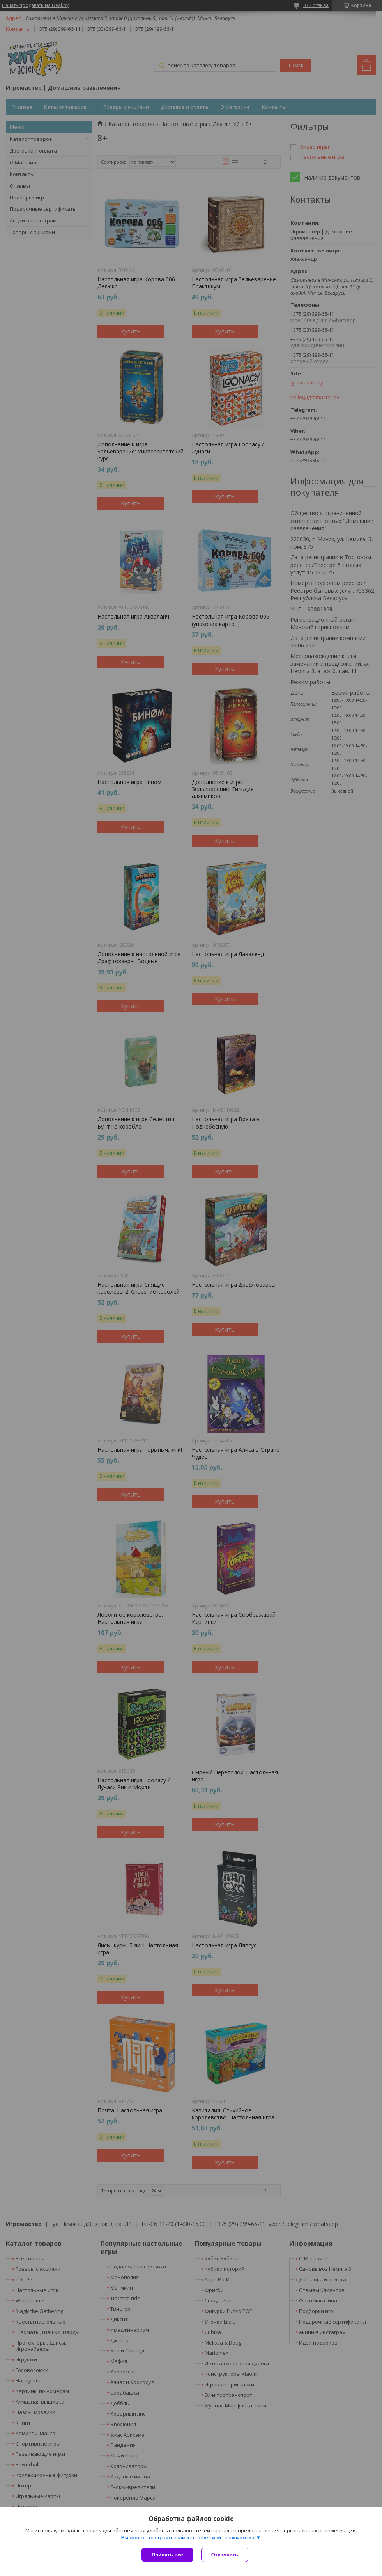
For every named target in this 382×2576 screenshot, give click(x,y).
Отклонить (224, 2555)
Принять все (167, 2555)
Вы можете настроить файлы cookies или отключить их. (188, 2537)
